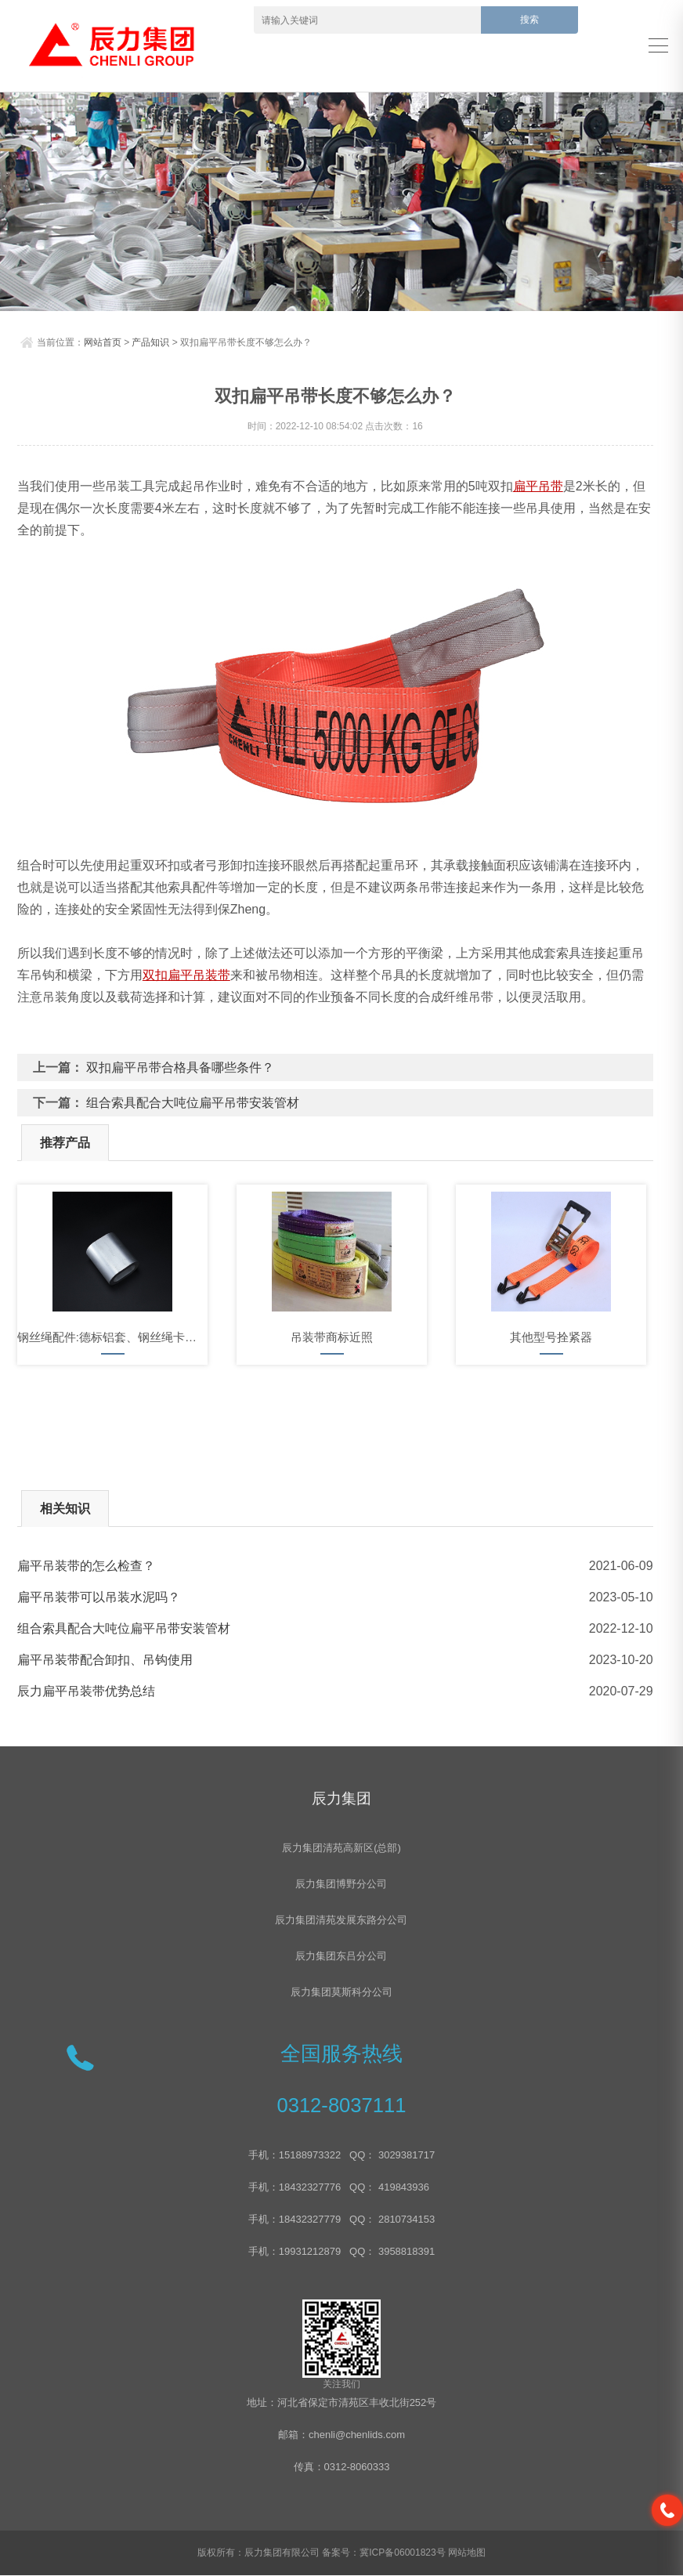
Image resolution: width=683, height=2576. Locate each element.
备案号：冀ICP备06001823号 (383, 2553)
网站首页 (102, 342)
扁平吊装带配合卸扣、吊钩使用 (105, 1659)
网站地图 (467, 2553)
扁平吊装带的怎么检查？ (86, 1565)
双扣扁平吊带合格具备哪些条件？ (180, 1067)
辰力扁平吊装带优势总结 (86, 1691)
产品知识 (150, 342)
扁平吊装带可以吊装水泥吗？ (98, 1597)
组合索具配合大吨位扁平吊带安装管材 (192, 1102)
